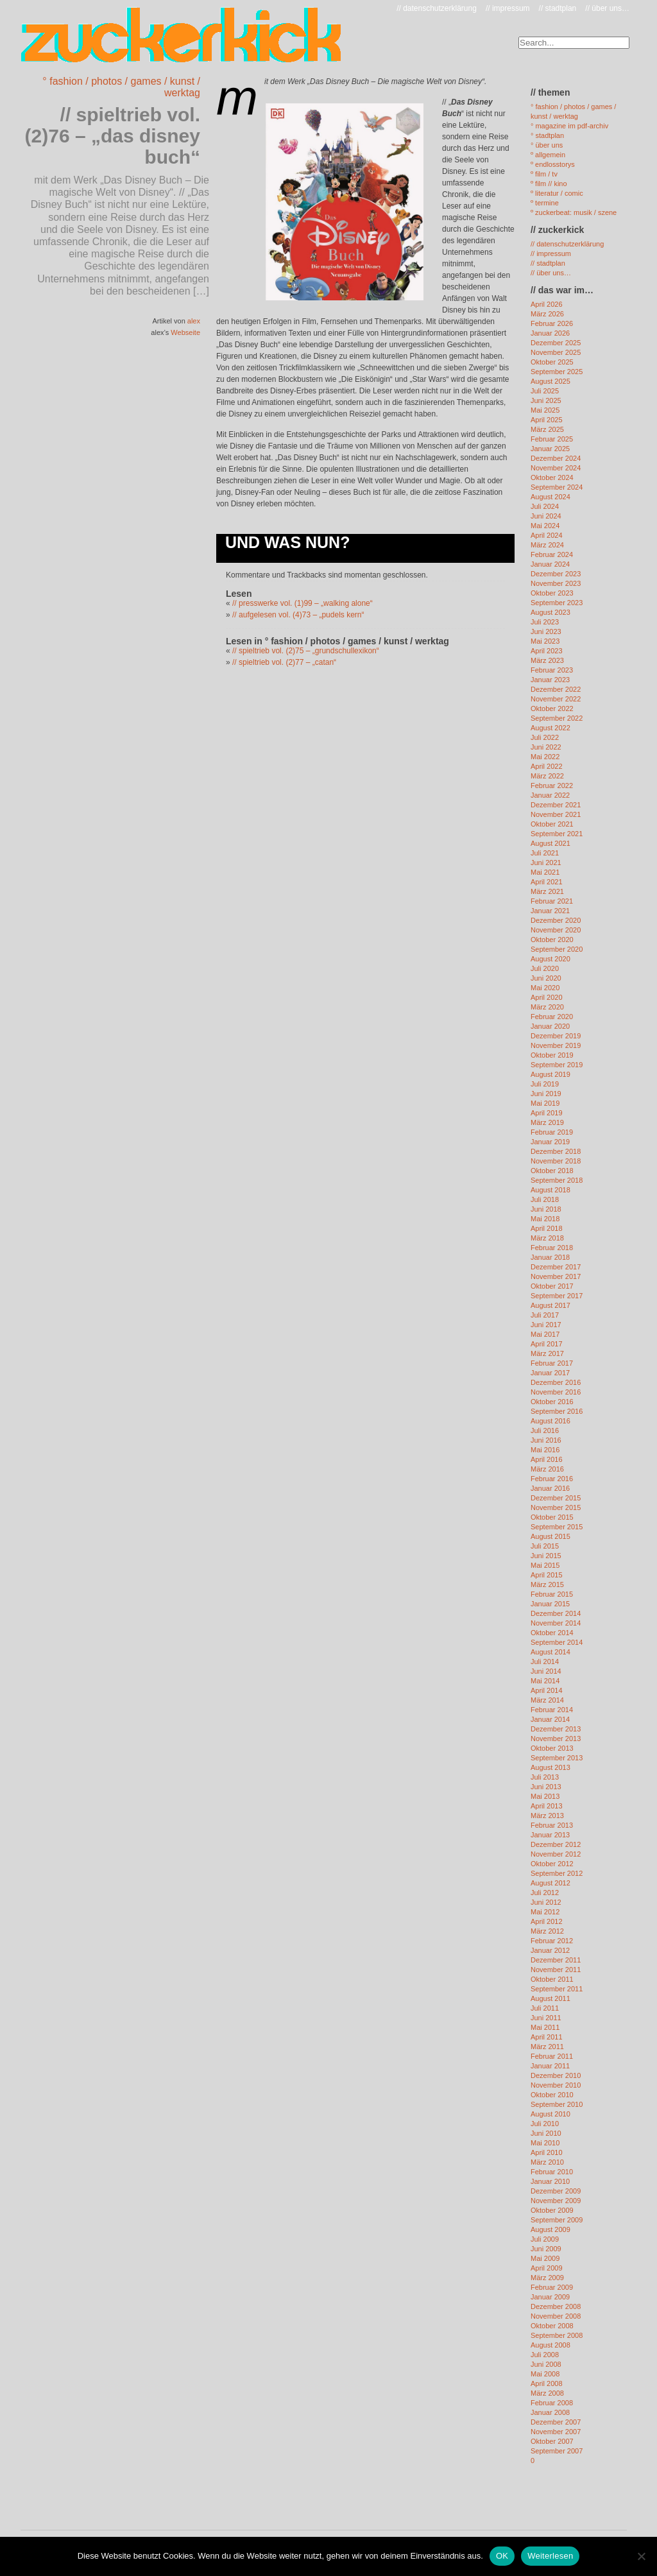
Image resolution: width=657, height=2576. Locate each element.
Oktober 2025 (552, 362)
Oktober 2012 (552, 1864)
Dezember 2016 (556, 1382)
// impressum (508, 8)
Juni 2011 (546, 2018)
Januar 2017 (550, 1373)
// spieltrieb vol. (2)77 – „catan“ (284, 662)
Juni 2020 (546, 978)
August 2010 (550, 2114)
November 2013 (556, 1738)
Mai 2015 (545, 1565)
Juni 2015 (546, 1555)
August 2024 (550, 497)
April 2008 (547, 2383)
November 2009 (556, 2200)
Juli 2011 (545, 2008)
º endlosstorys (553, 164)
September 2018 (557, 1180)
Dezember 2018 (556, 1151)
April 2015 (547, 1575)
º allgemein (548, 155)
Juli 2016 (545, 1430)
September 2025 (557, 371)
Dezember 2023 (556, 574)
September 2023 (557, 602)
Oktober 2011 (552, 1979)
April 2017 (547, 1344)
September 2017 (557, 1296)
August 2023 (550, 612)
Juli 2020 (545, 968)
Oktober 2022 (552, 708)
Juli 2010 (545, 2123)
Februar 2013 (552, 1825)
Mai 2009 (545, 2258)
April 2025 (547, 420)
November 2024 (556, 468)
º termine (545, 203)
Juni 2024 (546, 516)
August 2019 (550, 1074)
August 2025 (550, 381)
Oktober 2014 (552, 1632)
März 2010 (547, 2162)
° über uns (547, 145)
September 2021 (557, 833)
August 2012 (550, 1883)
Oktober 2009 (552, 2210)
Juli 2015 (545, 1546)
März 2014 (547, 1700)
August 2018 (550, 1190)
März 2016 (547, 1469)
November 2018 (556, 1161)
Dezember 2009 (556, 2191)
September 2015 (557, 1527)
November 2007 (556, 2431)
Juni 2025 (546, 400)
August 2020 (550, 959)
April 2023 (547, 651)
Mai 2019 (545, 1103)
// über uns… (607, 8)
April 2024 (547, 535)
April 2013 (547, 1806)
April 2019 (547, 1113)
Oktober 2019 (552, 1055)
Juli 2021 (545, 853)
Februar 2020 (552, 1016)
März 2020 (547, 1007)
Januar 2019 (550, 1142)
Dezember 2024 (556, 458)
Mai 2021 (545, 872)
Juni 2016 (546, 1440)
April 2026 (547, 304)
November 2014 (556, 1623)
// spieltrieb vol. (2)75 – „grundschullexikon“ (305, 650)
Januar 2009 (550, 2297)
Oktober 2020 (552, 939)
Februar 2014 (552, 1709)
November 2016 (556, 1392)
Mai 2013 (545, 1796)
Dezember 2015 (556, 1498)
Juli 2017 (545, 1315)
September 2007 (557, 2451)
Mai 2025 (545, 410)
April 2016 (547, 1459)
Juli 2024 (545, 506)
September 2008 (557, 2335)
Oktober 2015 (552, 1517)
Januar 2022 (550, 795)
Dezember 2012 (556, 1844)
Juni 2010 (546, 2133)
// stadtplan (558, 8)
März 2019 (547, 1122)
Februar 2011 (552, 2056)
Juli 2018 (545, 1199)
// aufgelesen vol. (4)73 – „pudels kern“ (298, 614)
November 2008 (556, 2316)
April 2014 (547, 1690)
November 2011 (556, 1969)
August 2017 (550, 1305)
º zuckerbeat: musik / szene (574, 212)
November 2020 (556, 930)
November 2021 (556, 814)
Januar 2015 (550, 1604)
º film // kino (549, 183)
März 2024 (547, 545)
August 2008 (550, 2345)
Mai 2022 (545, 756)
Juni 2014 (546, 1671)
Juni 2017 (546, 1324)
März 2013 (547, 1815)
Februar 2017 (552, 1363)
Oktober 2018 (552, 1170)
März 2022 (547, 776)
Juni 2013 (546, 1786)
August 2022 (550, 728)
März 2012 (547, 1931)
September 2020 (557, 949)
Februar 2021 (552, 901)
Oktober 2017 (552, 1286)
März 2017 (547, 1353)
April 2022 (547, 766)
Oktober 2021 (552, 824)
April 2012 (547, 1921)
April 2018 (547, 1228)
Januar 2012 (550, 1950)
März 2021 (547, 891)
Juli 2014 (545, 1661)
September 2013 (557, 1758)
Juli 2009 (545, 2239)
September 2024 (557, 487)
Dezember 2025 (556, 343)
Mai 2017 (545, 1334)
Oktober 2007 (552, 2441)
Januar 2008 (550, 2412)
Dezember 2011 (556, 1960)
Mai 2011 (545, 2027)
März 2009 (547, 2277)
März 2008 (547, 2393)
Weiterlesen (550, 2556)
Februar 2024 (552, 554)
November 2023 (556, 583)
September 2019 (557, 1065)
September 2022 (557, 718)
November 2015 (556, 1507)
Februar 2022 (552, 785)
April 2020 (547, 997)
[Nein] (641, 2556)
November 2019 (556, 1045)
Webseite (185, 332)
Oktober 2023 (552, 593)
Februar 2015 (552, 1594)
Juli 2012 (545, 1892)
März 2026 (547, 314)
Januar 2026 (550, 333)
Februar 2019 (552, 1132)
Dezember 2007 (556, 2422)
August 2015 (550, 1536)
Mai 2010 (545, 2143)
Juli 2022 (545, 737)
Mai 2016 (545, 1450)
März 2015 (547, 1584)
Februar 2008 (552, 2403)
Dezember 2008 (556, 2306)
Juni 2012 (546, 1902)
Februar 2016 (552, 1478)
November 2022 (556, 699)
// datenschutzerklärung (437, 8)
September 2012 (557, 1873)
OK (502, 2556)
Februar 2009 (552, 2287)
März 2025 (547, 429)
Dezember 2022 (556, 689)
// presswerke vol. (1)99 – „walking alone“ (302, 603)
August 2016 (550, 1421)
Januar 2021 (550, 910)
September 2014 (557, 1642)
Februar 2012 (552, 1941)
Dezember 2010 (556, 2075)
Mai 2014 (545, 1681)
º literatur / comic (557, 193)
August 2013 (550, 1767)
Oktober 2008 (552, 2326)
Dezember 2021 (556, 805)
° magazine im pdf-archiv (569, 126)
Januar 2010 (550, 2181)
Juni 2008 (546, 2364)
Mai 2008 (545, 2374)
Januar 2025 (550, 448)
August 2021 (550, 843)
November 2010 (556, 2085)
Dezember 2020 (556, 920)
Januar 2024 (550, 564)
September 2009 (557, 2220)
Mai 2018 (545, 1219)
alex (193, 321)
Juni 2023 (546, 631)
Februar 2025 (552, 439)
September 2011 (557, 1989)
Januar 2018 (550, 1257)
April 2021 (547, 882)
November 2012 (556, 1854)
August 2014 (550, 1652)
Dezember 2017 (556, 1267)
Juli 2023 (545, 622)
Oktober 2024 (552, 477)
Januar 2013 (550, 1835)
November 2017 (556, 1276)
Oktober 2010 (552, 2095)
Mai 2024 (545, 525)
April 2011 (547, 2037)
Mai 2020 (545, 988)
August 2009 (550, 2229)
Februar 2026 (552, 323)
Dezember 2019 (556, 1036)
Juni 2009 (546, 2249)
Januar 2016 (550, 1488)
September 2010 (557, 2104)
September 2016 (557, 1411)
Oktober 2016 (552, 1401)
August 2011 (550, 1998)
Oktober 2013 (552, 1748)
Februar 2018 (552, 1247)
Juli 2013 (545, 1777)
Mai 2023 (545, 641)
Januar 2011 (550, 2066)
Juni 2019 (546, 1093)
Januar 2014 (550, 1719)
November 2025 (556, 352)
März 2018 (547, 1238)
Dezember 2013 (556, 1729)
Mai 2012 (545, 1912)
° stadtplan (547, 135)
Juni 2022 (546, 747)
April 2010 (547, 2152)
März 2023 (547, 660)
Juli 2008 (545, 2354)
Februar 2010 (552, 2172)
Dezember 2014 (556, 1613)
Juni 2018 (546, 1209)
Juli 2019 (545, 1084)
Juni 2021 (546, 862)
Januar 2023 (550, 679)
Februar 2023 (552, 670)
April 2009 (547, 2268)
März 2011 (547, 2046)
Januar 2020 (550, 1026)
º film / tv (544, 174)
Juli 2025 (545, 391)
